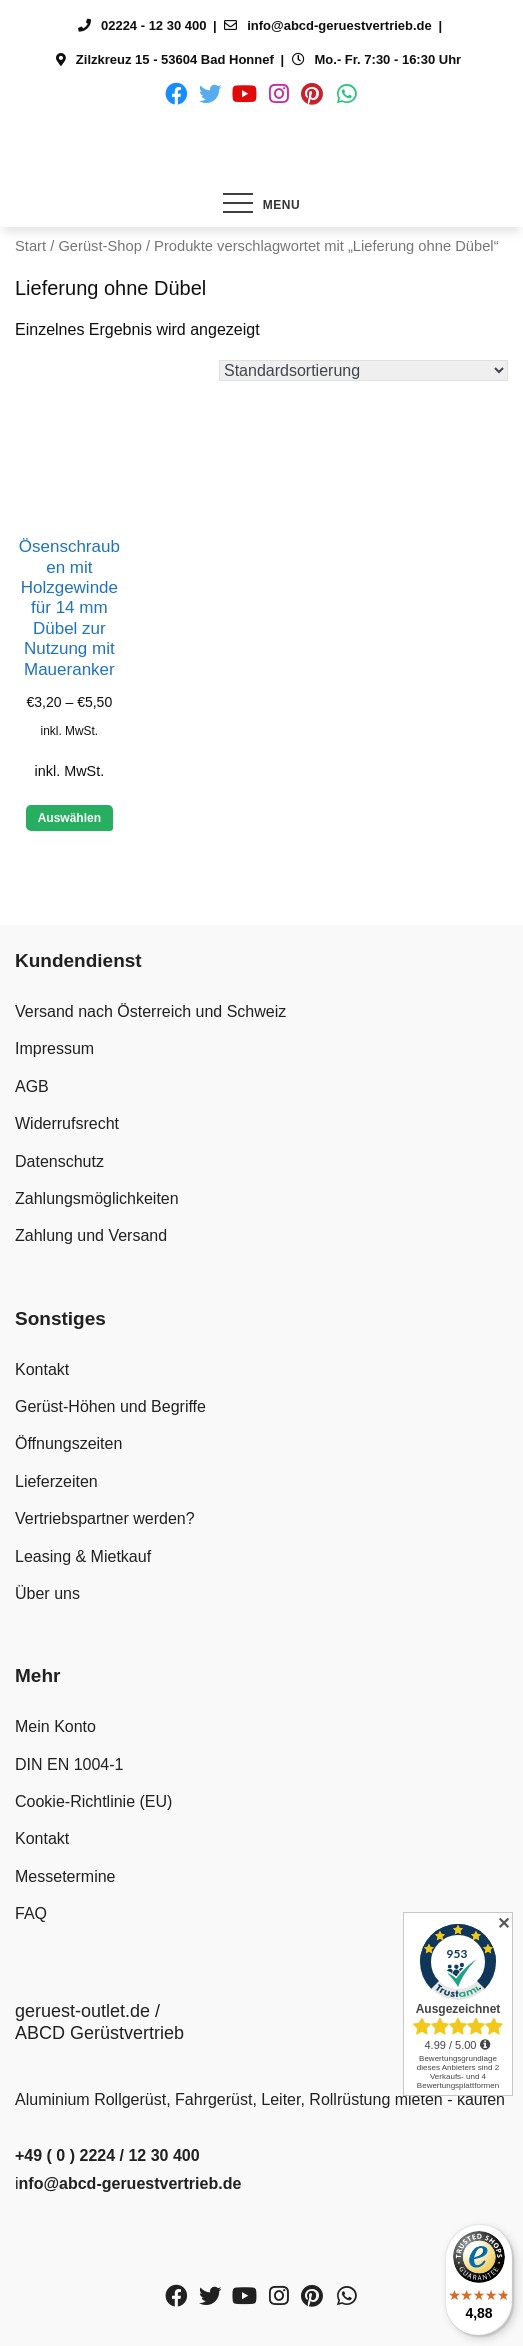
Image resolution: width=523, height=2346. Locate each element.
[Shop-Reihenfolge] (363, 370)
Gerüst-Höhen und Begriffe (110, 1406)
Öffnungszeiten (68, 1443)
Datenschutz (59, 1161)
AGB (32, 1086)
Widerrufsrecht (67, 1123)
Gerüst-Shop (99, 246)
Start (30, 246)
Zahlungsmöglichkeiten (97, 1198)
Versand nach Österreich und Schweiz (150, 1011)
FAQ (31, 1913)
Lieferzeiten (56, 1481)
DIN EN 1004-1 (69, 1764)
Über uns (47, 1593)
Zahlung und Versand (91, 1235)
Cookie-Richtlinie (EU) (93, 1801)
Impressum (54, 1048)
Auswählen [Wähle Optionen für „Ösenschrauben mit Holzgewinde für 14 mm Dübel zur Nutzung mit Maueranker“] (69, 818)
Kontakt (42, 1369)
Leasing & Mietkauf (83, 1556)
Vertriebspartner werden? (105, 1518)
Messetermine (65, 1876)
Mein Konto (55, 1726)
